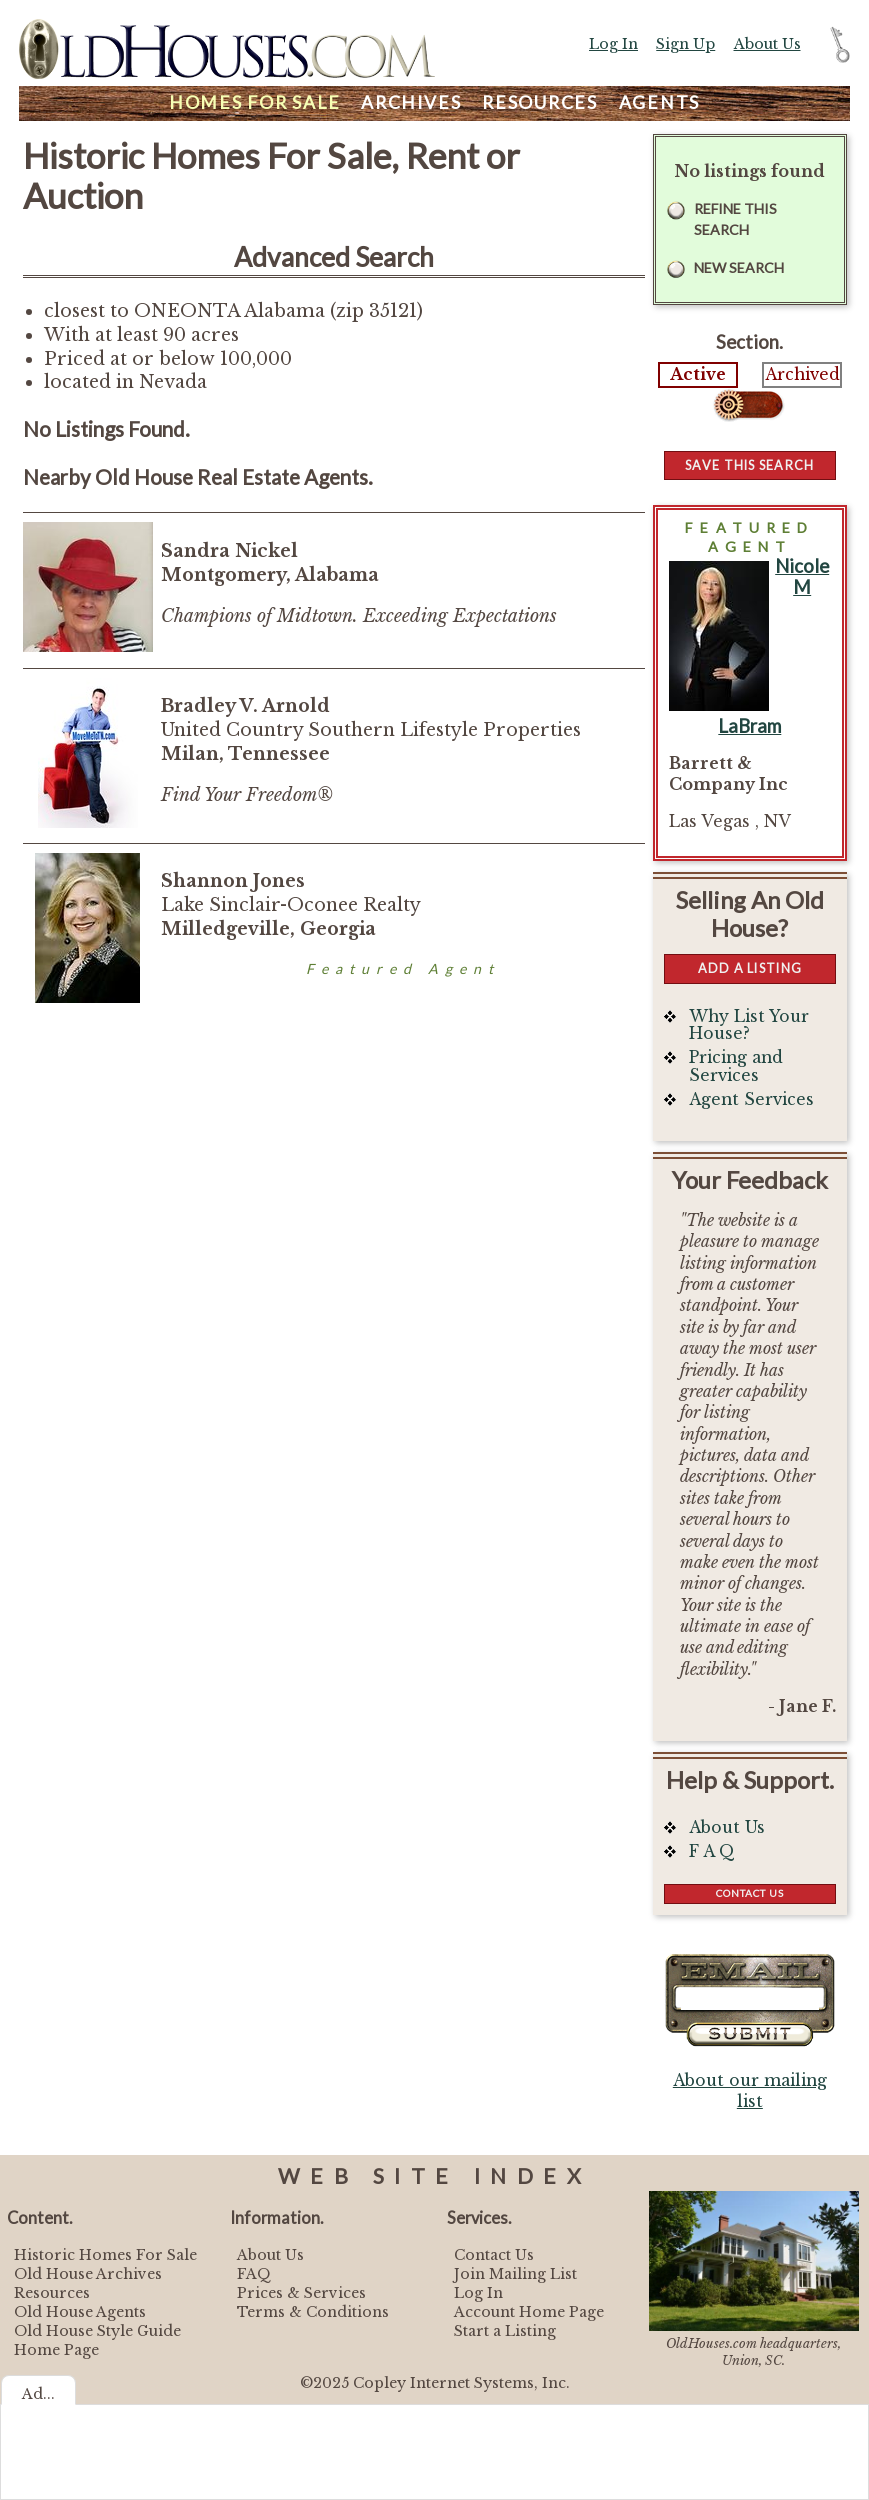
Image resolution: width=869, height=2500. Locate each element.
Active (698, 374)
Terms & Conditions (313, 2312)
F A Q (712, 1851)
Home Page (56, 2350)
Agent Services (751, 1099)
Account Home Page (529, 2312)
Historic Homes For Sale (105, 2255)
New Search (739, 267)
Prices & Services (301, 2293)
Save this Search (749, 465)
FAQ (254, 2274)
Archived (802, 374)
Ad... (38, 2394)
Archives (411, 102)
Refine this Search (735, 219)
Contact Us (750, 1893)
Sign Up (685, 44)
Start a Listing (505, 2331)
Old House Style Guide (97, 2331)
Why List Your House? (749, 1025)
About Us (767, 44)
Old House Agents (80, 2312)
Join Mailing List (515, 2274)
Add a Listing (750, 968)
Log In (613, 44)
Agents (660, 102)
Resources (540, 102)
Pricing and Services (736, 1066)
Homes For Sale (255, 102)
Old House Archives (88, 2274)
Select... (749, 405)
